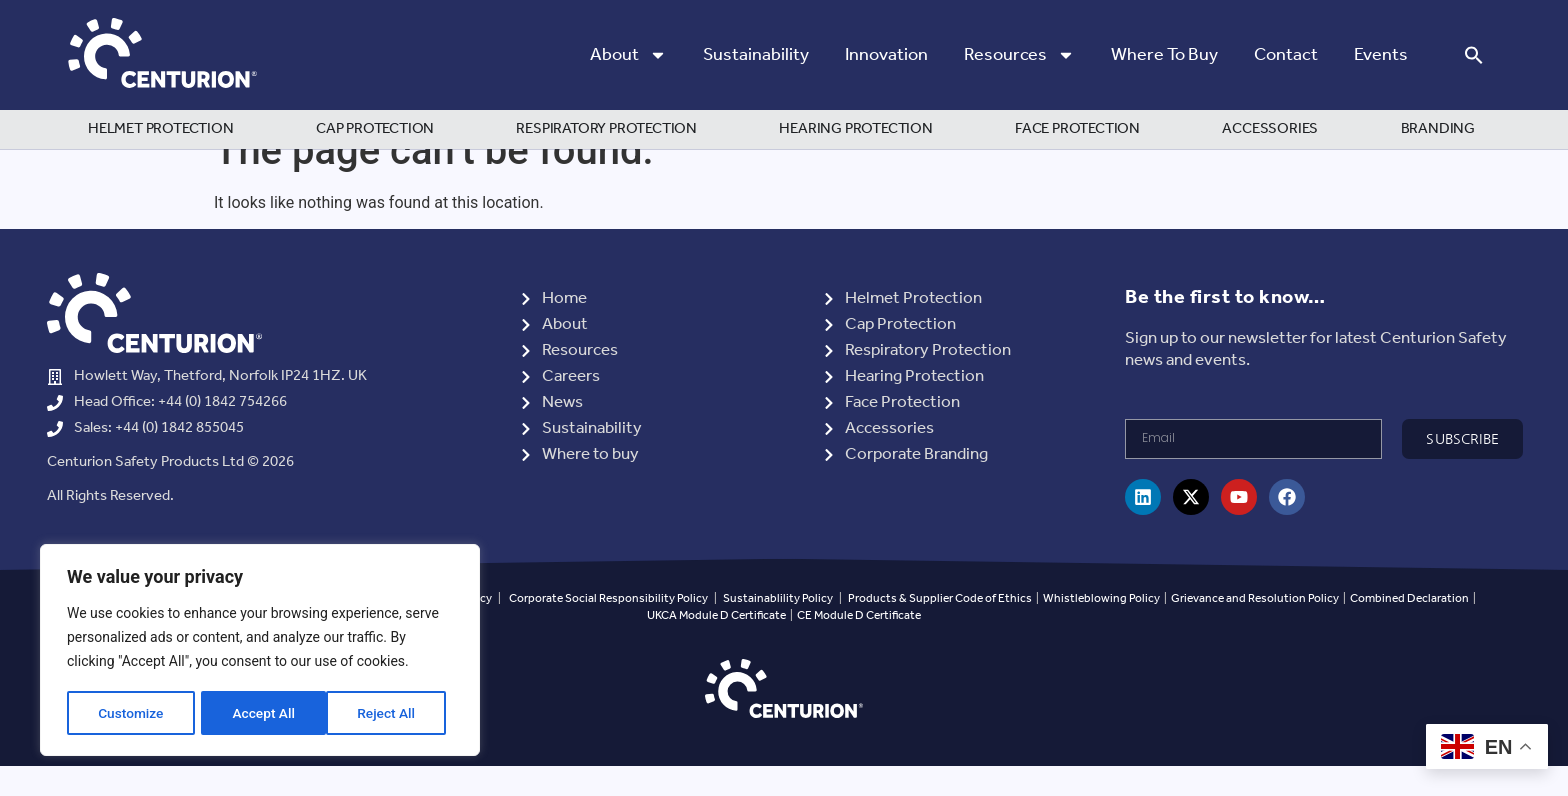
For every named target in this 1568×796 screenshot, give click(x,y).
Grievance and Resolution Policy (1255, 628)
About (628, 55)
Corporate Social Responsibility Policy (608, 628)
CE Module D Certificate (859, 645)
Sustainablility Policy (778, 628)
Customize (130, 713)
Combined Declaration (1409, 628)
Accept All (391, 713)
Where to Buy (1164, 55)
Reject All (261, 713)
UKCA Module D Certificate (716, 645)
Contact (1286, 55)
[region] (260, 651)
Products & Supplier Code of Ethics (940, 628)
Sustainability (756, 55)
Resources (1019, 55)
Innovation (886, 55)
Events (1381, 55)
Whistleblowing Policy (1102, 628)
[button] (1474, 55)
